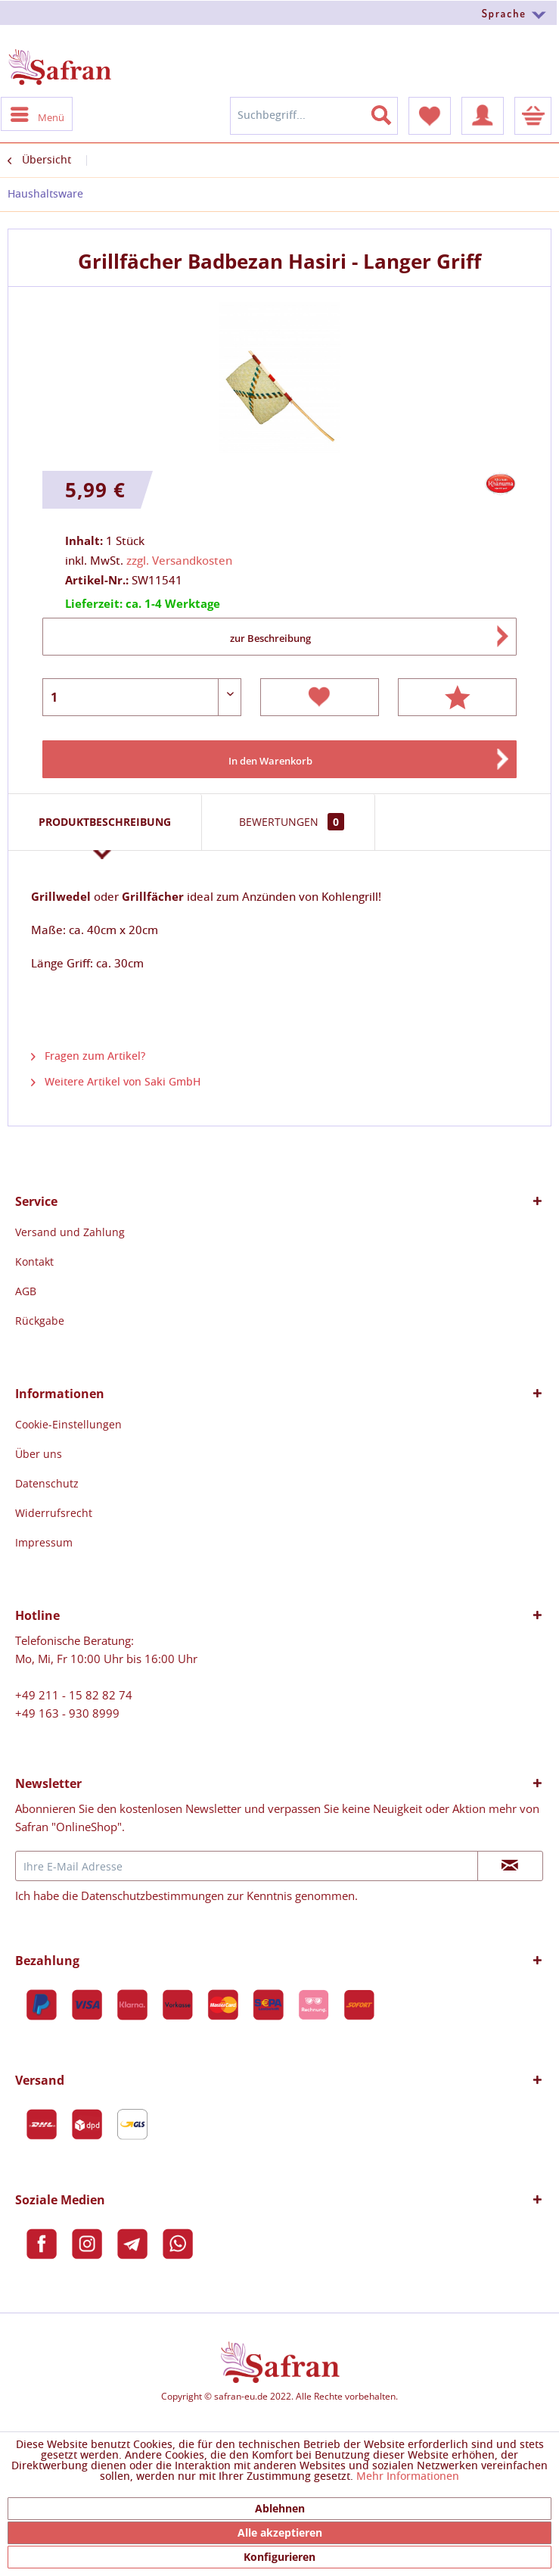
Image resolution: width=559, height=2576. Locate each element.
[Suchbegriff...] (314, 116)
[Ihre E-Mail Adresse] (246, 1866)
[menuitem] (279, 12)
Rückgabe (39, 1320)
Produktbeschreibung (105, 822)
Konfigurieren (279, 2557)
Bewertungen (291, 821)
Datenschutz (47, 1483)
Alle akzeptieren (280, 2532)
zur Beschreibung (270, 638)
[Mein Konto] (482, 116)
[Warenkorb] (532, 116)
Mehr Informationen (407, 2477)
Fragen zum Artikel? (88, 1056)
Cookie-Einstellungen (68, 1424)
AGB (25, 1291)
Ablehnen (280, 2508)
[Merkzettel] (429, 116)
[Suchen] (390, 112)
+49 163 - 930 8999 (67, 1713)
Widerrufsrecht (53, 1513)
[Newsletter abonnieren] (510, 1866)
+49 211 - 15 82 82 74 (73, 1694)
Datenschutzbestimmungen (152, 1895)
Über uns (38, 1454)
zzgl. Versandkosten (179, 561)
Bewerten (457, 697)
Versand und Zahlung (70, 1232)
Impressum (44, 1542)
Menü (37, 113)
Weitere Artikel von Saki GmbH (115, 1082)
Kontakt (34, 1261)
